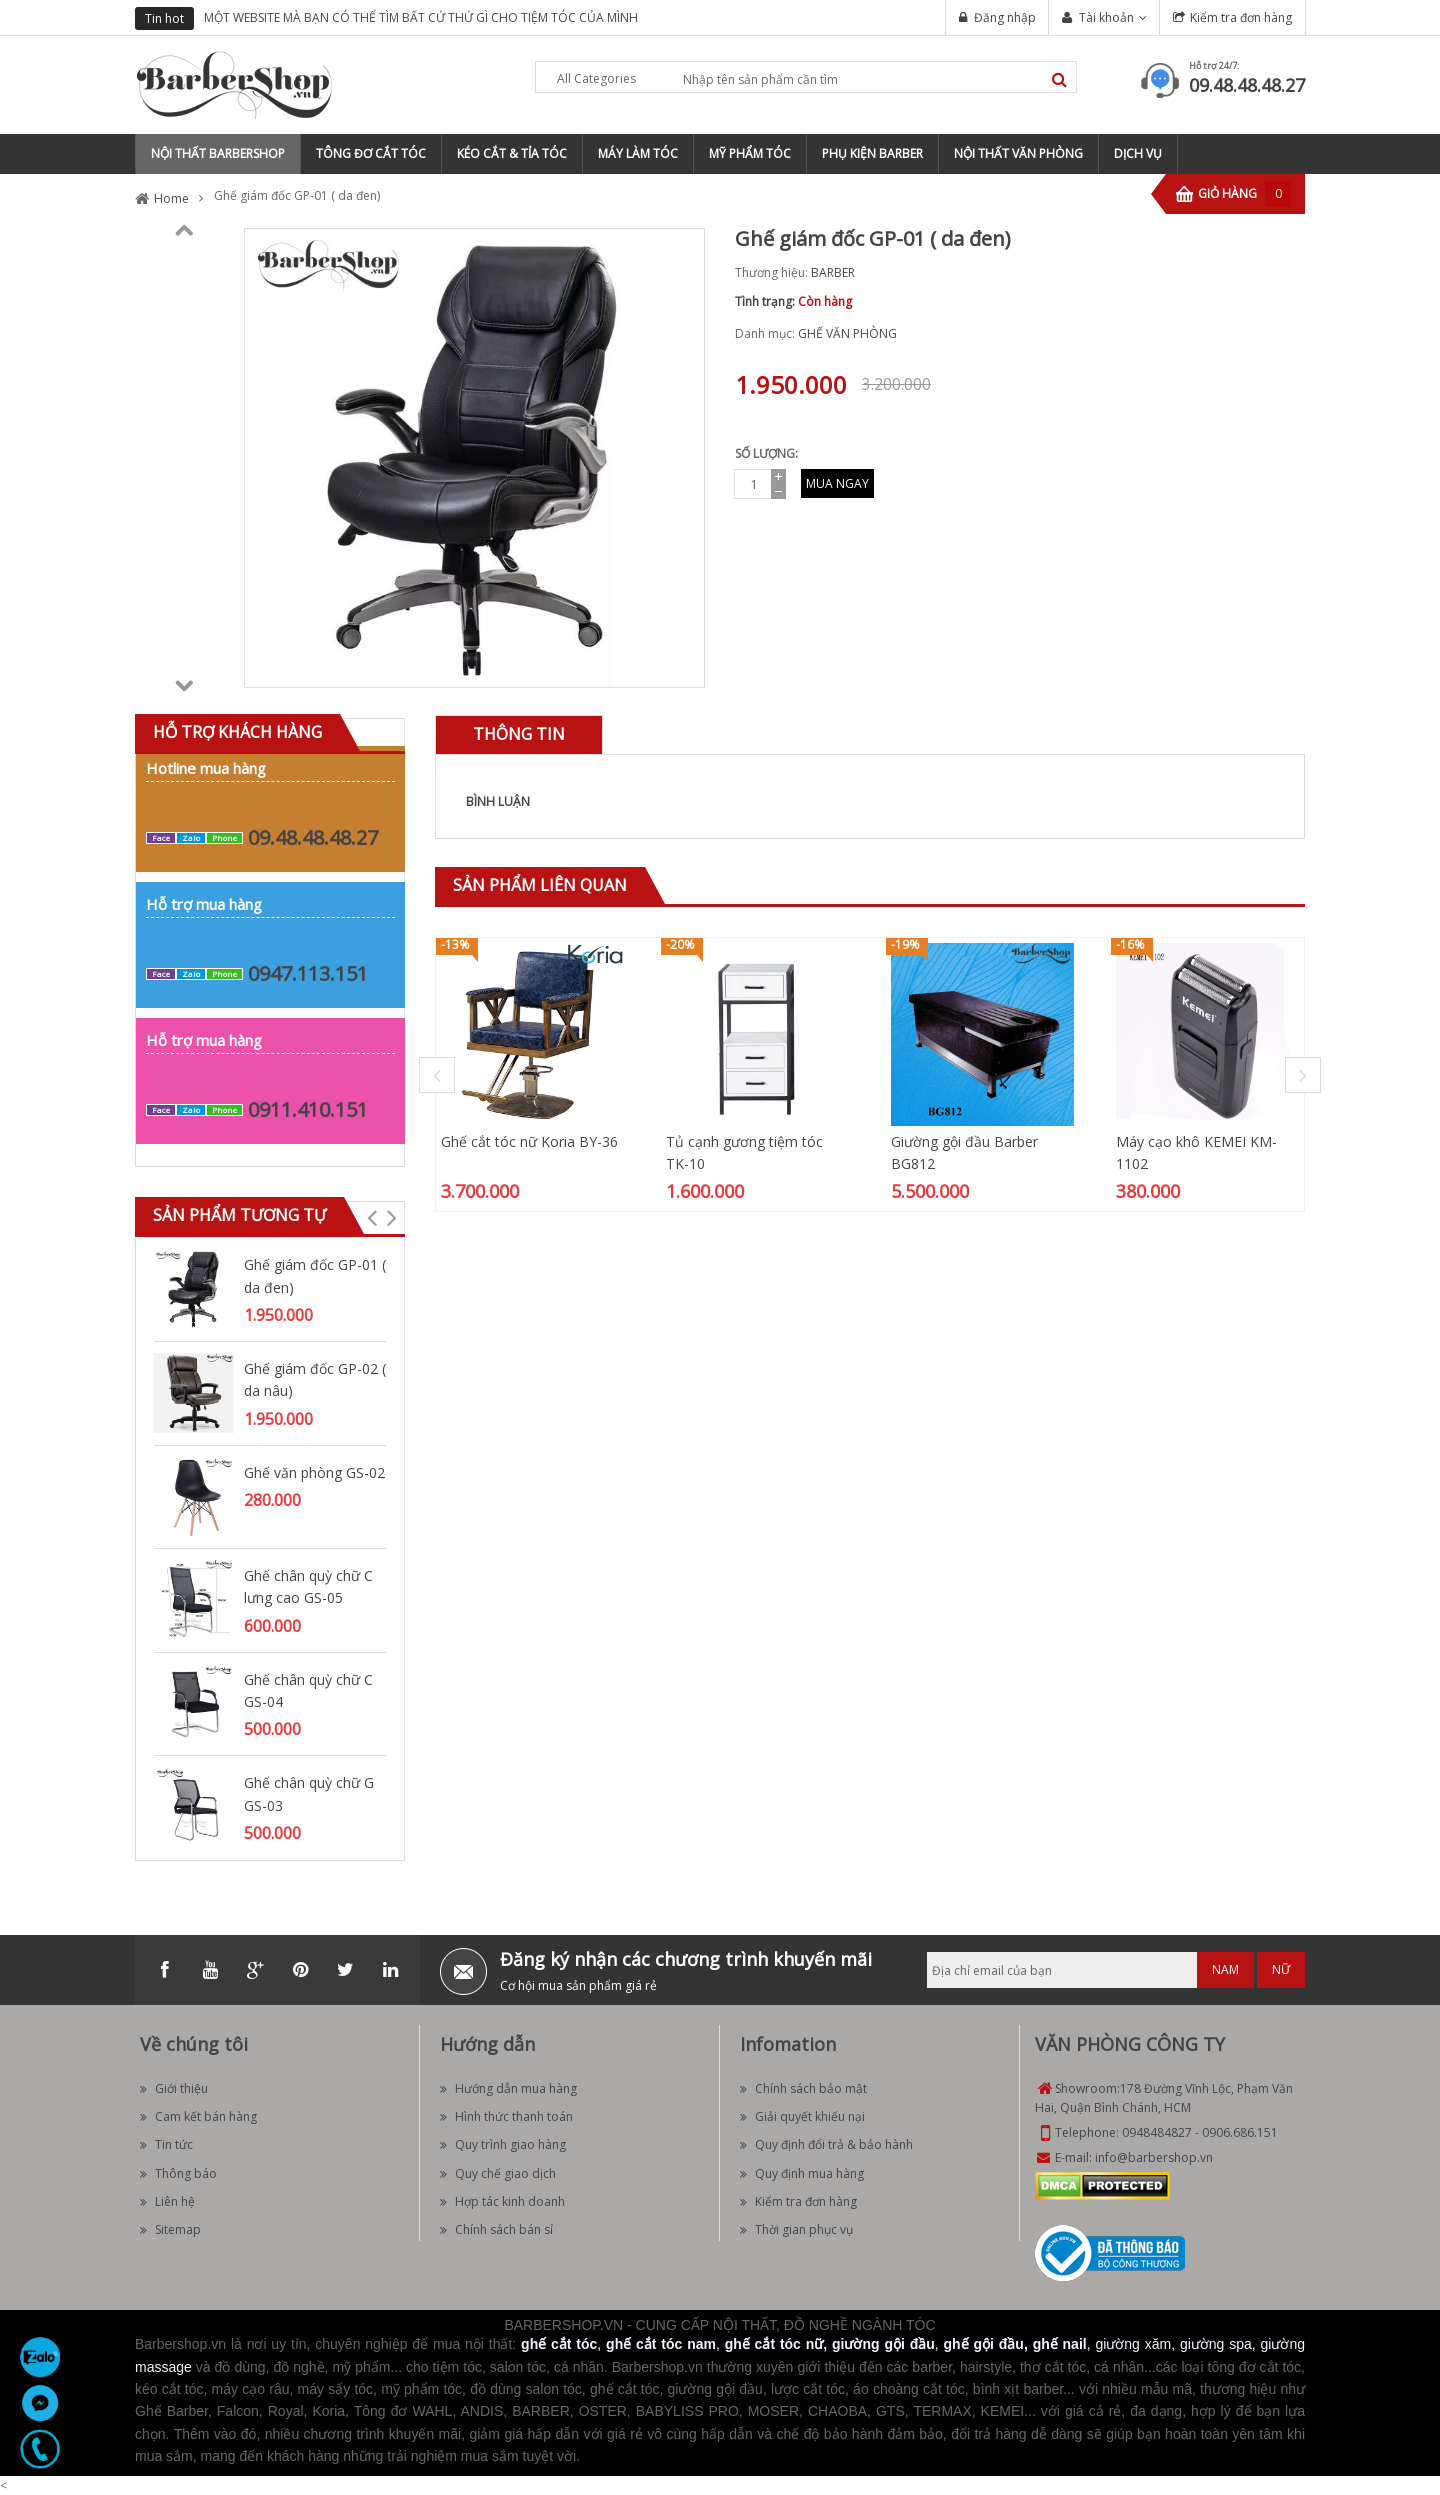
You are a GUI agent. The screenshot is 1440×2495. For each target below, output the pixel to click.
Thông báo (178, 2173)
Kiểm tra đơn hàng (1241, 17)
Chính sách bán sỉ (496, 2229)
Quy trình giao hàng (503, 2144)
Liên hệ (167, 2201)
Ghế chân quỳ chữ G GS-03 (309, 1793)
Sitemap (170, 2229)
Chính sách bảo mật (803, 2088)
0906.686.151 (1240, 2132)
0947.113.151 (308, 973)
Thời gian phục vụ (796, 2229)
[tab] (519, 734)
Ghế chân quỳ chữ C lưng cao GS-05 (308, 1586)
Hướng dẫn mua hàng (508, 2088)
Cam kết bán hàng (198, 2116)
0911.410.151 (308, 1109)
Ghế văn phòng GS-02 (314, 1472)
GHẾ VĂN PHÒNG (847, 333)
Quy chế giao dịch (498, 2173)
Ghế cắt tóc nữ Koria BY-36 (529, 1141)
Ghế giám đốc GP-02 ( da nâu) (315, 1379)
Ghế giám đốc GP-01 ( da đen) (315, 1275)
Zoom (682, 665)
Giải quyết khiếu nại (802, 2116)
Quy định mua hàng (802, 2173)
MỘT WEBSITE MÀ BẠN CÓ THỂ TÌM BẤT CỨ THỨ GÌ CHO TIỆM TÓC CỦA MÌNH (421, 17)
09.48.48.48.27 (1247, 85)
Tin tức (166, 2144)
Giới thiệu (174, 2088)
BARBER (833, 272)
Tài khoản (1106, 17)
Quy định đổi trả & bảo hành (826, 2144)
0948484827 (1157, 2132)
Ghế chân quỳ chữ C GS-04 (308, 1690)
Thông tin (519, 734)
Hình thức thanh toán (506, 2116)
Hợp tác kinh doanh (502, 2201)
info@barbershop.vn (1154, 2157)
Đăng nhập (1005, 17)
